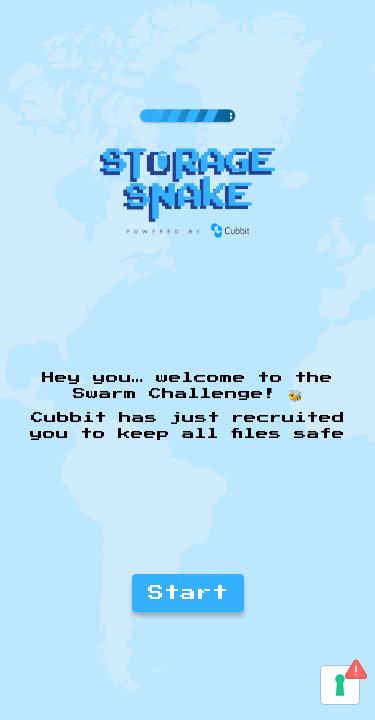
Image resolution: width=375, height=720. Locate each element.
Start (188, 593)
